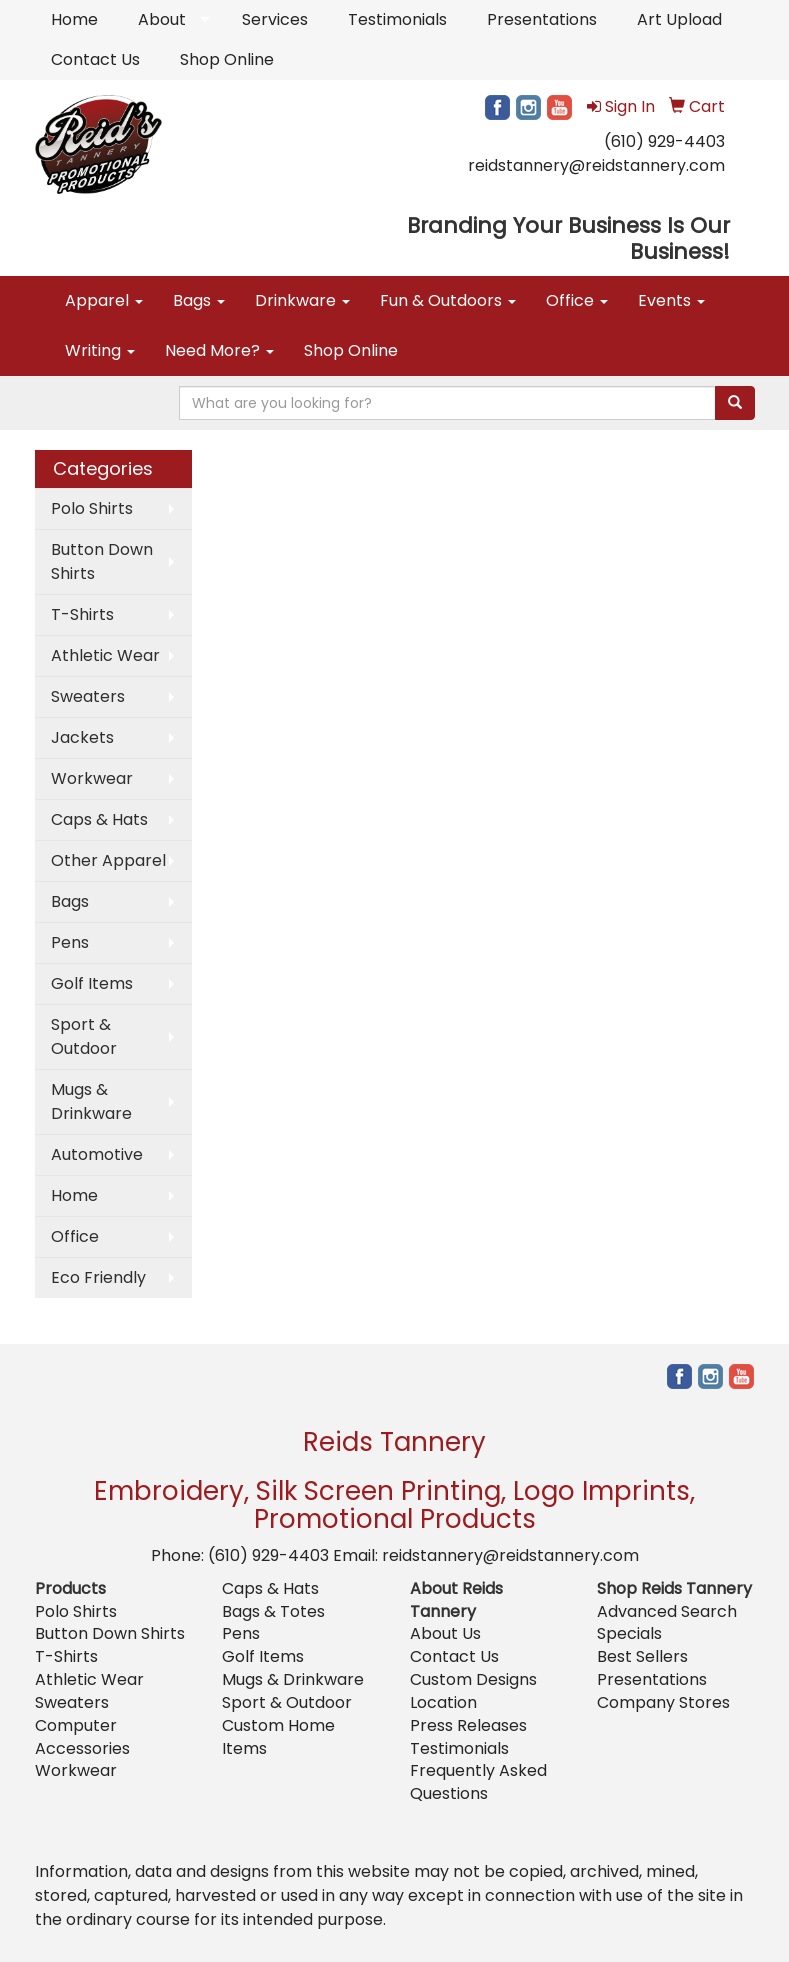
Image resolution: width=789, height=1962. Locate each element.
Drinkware (302, 300)
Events (671, 300)
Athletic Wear (105, 655)
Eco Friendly (98, 1277)
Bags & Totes (273, 1611)
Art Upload (679, 19)
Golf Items (92, 983)
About (162, 19)
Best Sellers (642, 1656)
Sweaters (88, 696)
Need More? (219, 350)
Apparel (104, 300)
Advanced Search (667, 1611)
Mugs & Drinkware (91, 1101)
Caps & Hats (99, 819)
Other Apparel (108, 860)
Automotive (97, 1154)
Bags (199, 300)
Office (577, 300)
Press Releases (468, 1725)
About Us (445, 1633)
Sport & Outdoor (84, 1036)
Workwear (92, 778)
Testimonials (397, 19)
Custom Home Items (278, 1737)
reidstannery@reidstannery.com (596, 165)
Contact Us (95, 59)
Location (443, 1702)
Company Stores (663, 1702)
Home (74, 19)
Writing (100, 350)
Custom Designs (473, 1679)
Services (275, 19)
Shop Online (227, 59)
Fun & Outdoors (448, 300)
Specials (629, 1633)
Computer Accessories (82, 1737)
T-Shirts (82, 614)
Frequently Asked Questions (478, 1782)
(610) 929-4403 (664, 141)
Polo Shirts (92, 508)
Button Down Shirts (102, 561)
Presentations (542, 19)
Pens (70, 942)
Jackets (82, 737)
